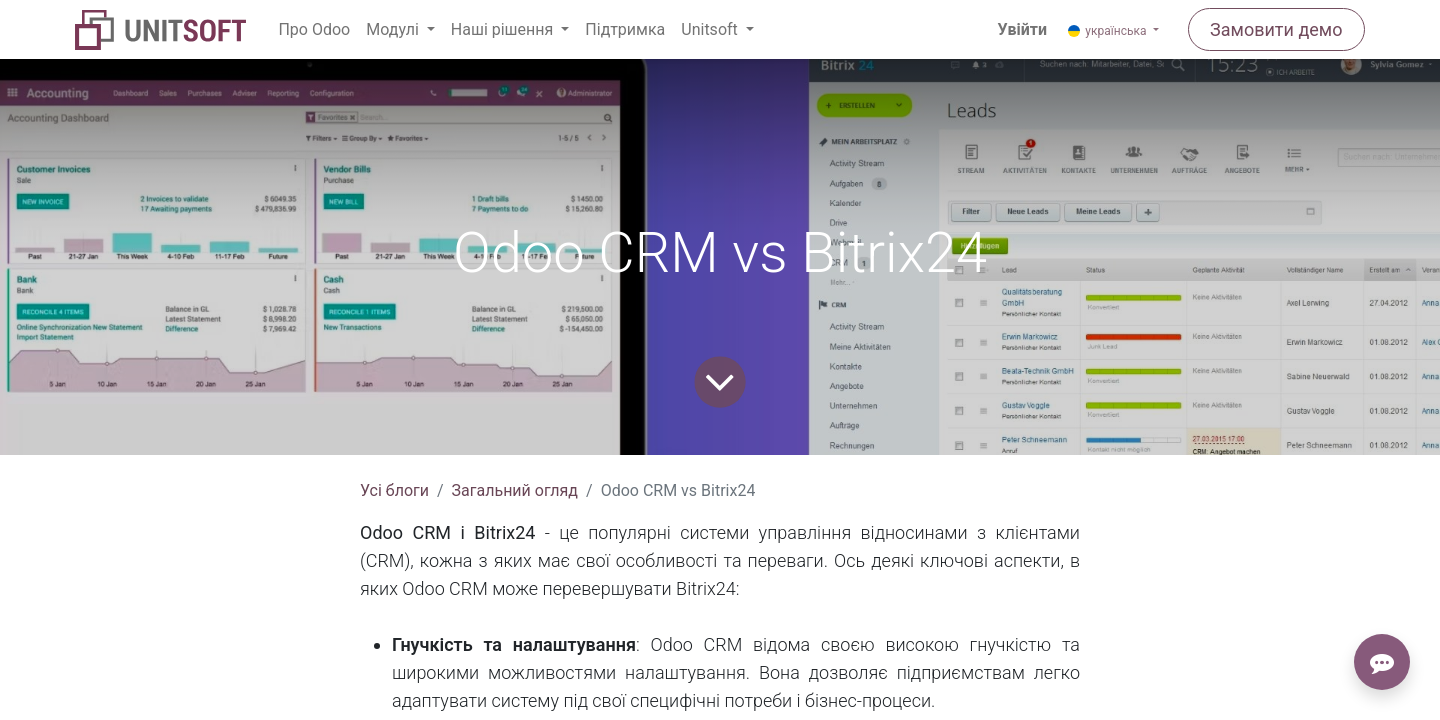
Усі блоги (394, 490)
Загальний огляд (515, 490)
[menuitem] (314, 30)
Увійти (1022, 29)
